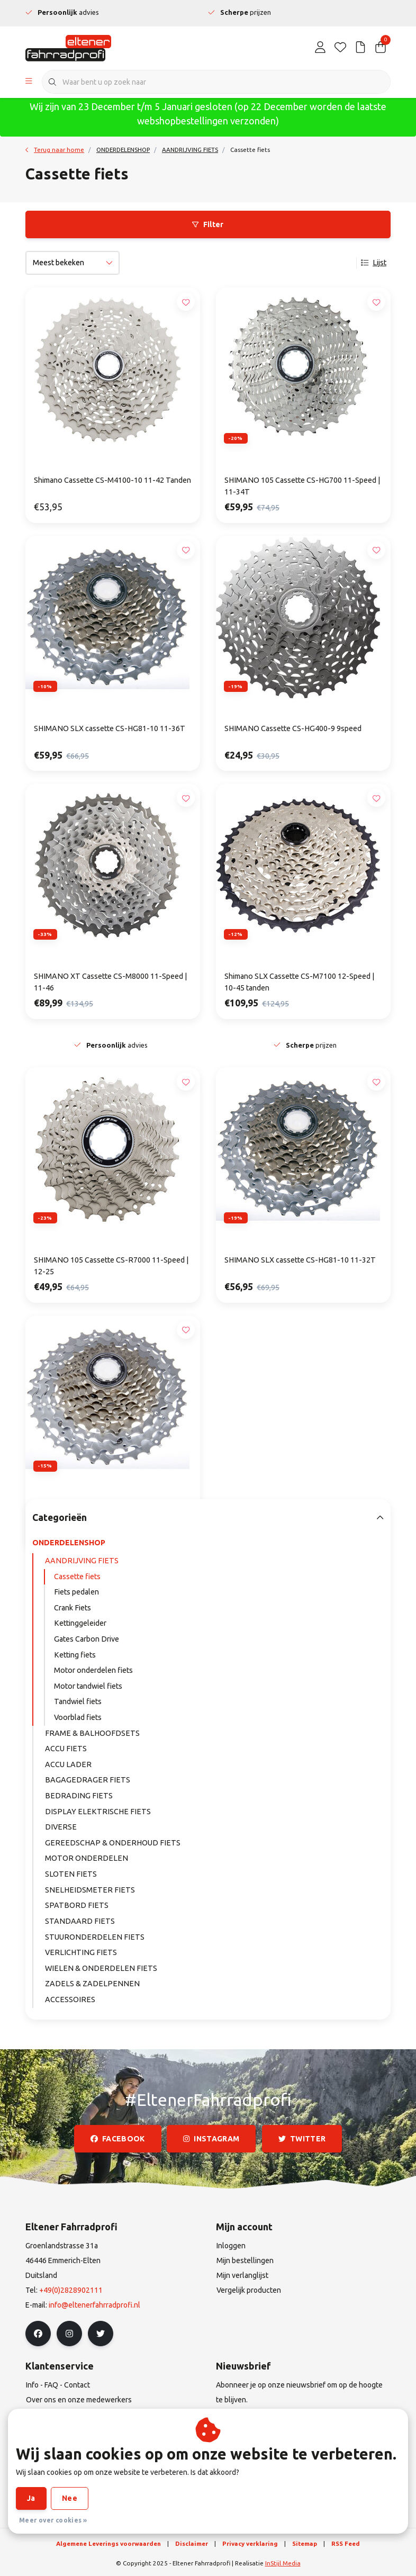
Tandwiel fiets (78, 1701)
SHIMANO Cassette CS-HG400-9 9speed (292, 728)
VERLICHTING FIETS (81, 1952)
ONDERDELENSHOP (68, 1542)
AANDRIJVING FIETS (82, 1560)
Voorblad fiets (78, 1717)
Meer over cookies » (53, 2520)
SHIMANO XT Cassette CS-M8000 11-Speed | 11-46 (110, 982)
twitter (301, 2138)
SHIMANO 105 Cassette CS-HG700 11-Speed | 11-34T (302, 486)
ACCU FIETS (66, 1748)
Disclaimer (191, 2543)
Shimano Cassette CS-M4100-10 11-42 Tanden (112, 480)
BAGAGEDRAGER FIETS (87, 1780)
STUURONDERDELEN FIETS (94, 1937)
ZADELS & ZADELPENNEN (92, 1983)
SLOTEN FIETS (71, 1874)
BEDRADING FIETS (79, 1795)
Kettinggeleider (80, 1623)
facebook (118, 2138)
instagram (211, 2138)
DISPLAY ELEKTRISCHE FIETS (98, 1811)
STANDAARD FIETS (80, 1921)
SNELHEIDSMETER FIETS (90, 1890)
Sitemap (304, 2543)
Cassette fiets (250, 149)
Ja (31, 2498)
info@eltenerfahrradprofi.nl (94, 2305)
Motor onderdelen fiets (93, 1670)
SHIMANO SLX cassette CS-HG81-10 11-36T (109, 728)
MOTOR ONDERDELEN (86, 1858)
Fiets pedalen (76, 1592)
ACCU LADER (68, 1764)
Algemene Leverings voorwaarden (108, 2543)
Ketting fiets (75, 1655)
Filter (207, 224)
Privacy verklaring (250, 2543)
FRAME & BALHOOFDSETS (92, 1733)
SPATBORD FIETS (76, 1905)
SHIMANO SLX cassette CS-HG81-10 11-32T (300, 1260)
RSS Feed (345, 2543)
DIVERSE (61, 1827)
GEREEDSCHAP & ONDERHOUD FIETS (112, 1843)
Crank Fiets (72, 1608)
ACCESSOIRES (70, 1999)
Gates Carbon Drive (86, 1639)
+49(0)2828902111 (71, 2290)
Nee (69, 2498)
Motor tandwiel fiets (88, 1686)
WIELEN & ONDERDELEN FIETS (101, 1968)
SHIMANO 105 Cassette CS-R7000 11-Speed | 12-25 (111, 1266)
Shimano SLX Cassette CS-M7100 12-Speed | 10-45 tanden (299, 982)
